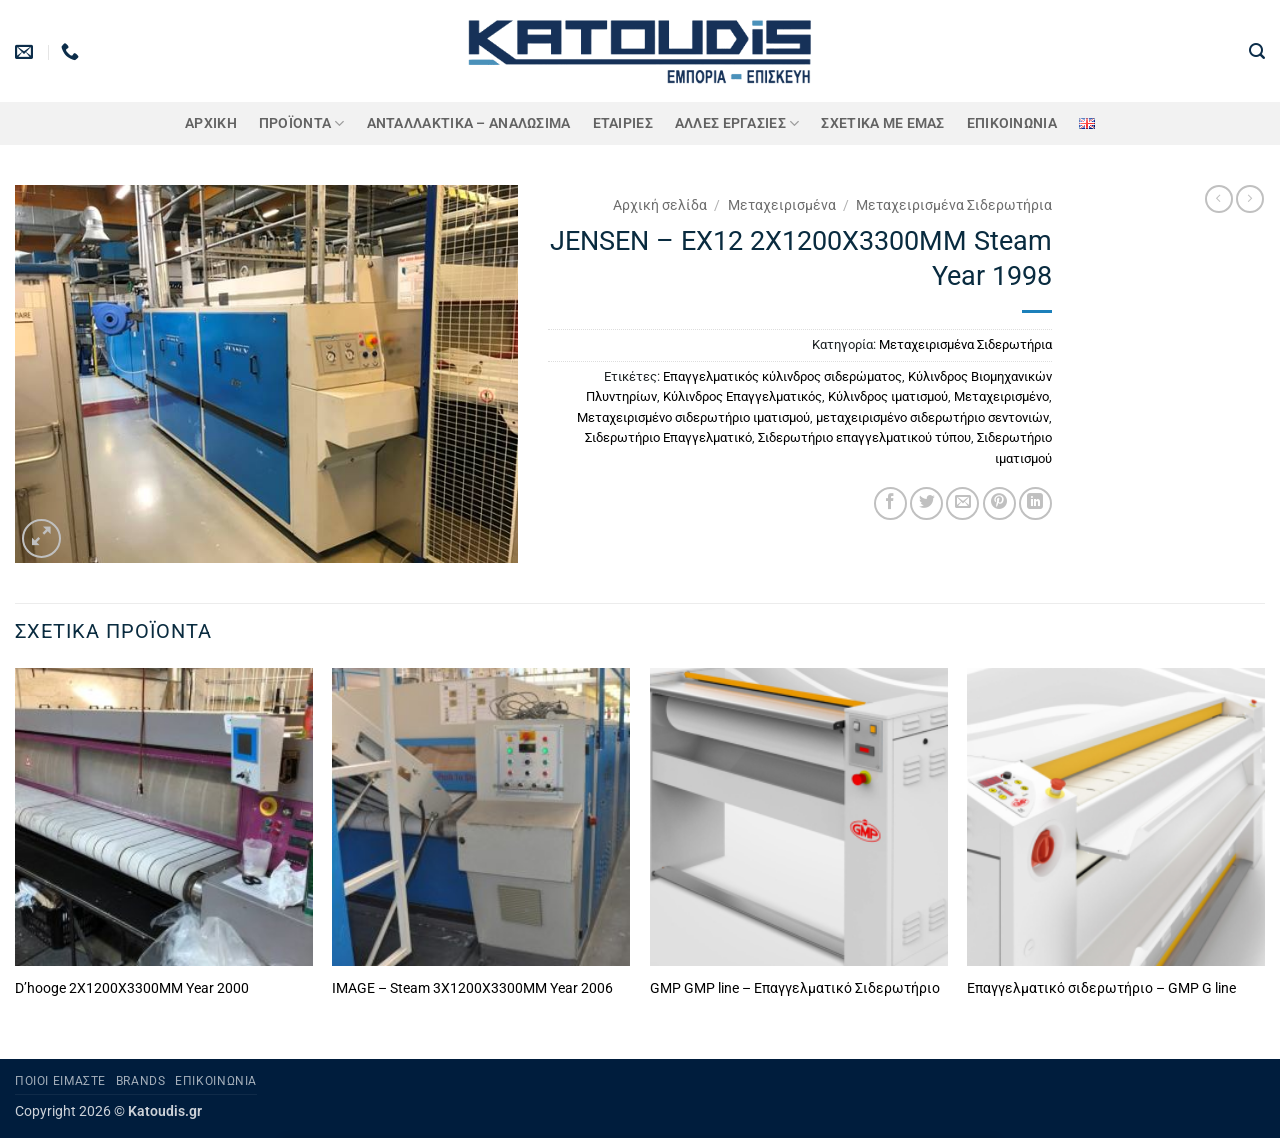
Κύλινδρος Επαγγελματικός (742, 396)
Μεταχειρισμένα (782, 205)
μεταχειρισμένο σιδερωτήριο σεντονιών (932, 417)
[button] (1257, 51)
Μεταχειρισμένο (1001, 396)
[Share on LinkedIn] (1035, 503)
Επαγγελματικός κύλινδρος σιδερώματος (782, 376)
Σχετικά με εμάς (882, 123)
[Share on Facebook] (890, 503)
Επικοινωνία (1012, 123)
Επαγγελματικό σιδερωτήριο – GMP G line (1101, 988)
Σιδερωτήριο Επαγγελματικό (668, 437)
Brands (141, 1081)
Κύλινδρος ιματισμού (888, 396)
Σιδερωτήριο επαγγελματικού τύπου (864, 437)
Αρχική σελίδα (660, 205)
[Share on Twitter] (926, 503)
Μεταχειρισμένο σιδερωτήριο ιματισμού (693, 417)
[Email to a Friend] (962, 503)
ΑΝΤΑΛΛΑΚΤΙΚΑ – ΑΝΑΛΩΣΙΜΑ (469, 123)
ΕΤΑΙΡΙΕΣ (623, 123)
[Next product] (1219, 199)
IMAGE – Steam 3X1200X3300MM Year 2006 (472, 988)
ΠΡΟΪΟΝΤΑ (302, 123)
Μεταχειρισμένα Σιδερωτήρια (954, 205)
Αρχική (211, 123)
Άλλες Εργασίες (737, 123)
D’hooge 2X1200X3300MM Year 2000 (132, 988)
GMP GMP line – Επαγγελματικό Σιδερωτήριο (795, 988)
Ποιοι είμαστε (60, 1081)
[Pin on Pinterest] (999, 503)
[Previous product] (1250, 199)
